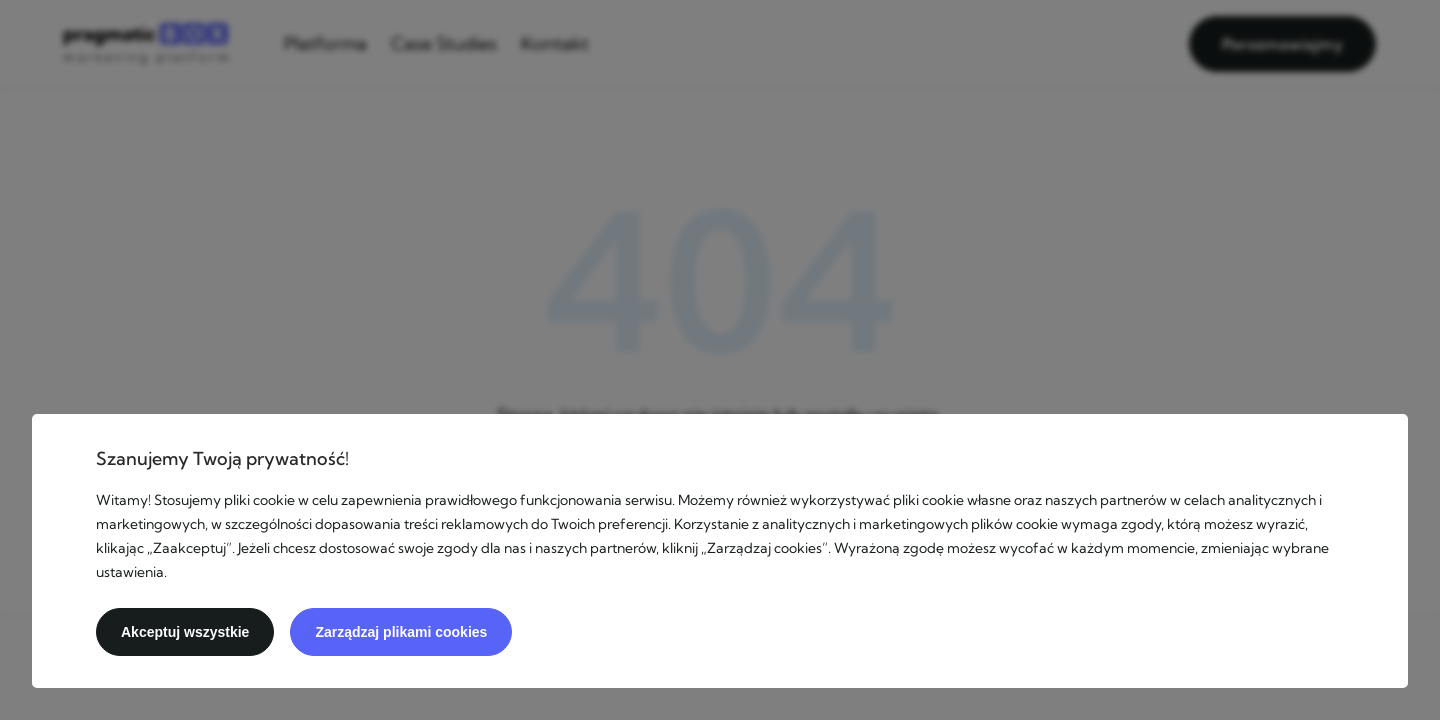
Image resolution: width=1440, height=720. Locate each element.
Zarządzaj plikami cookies (401, 632)
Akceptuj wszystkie (185, 632)
